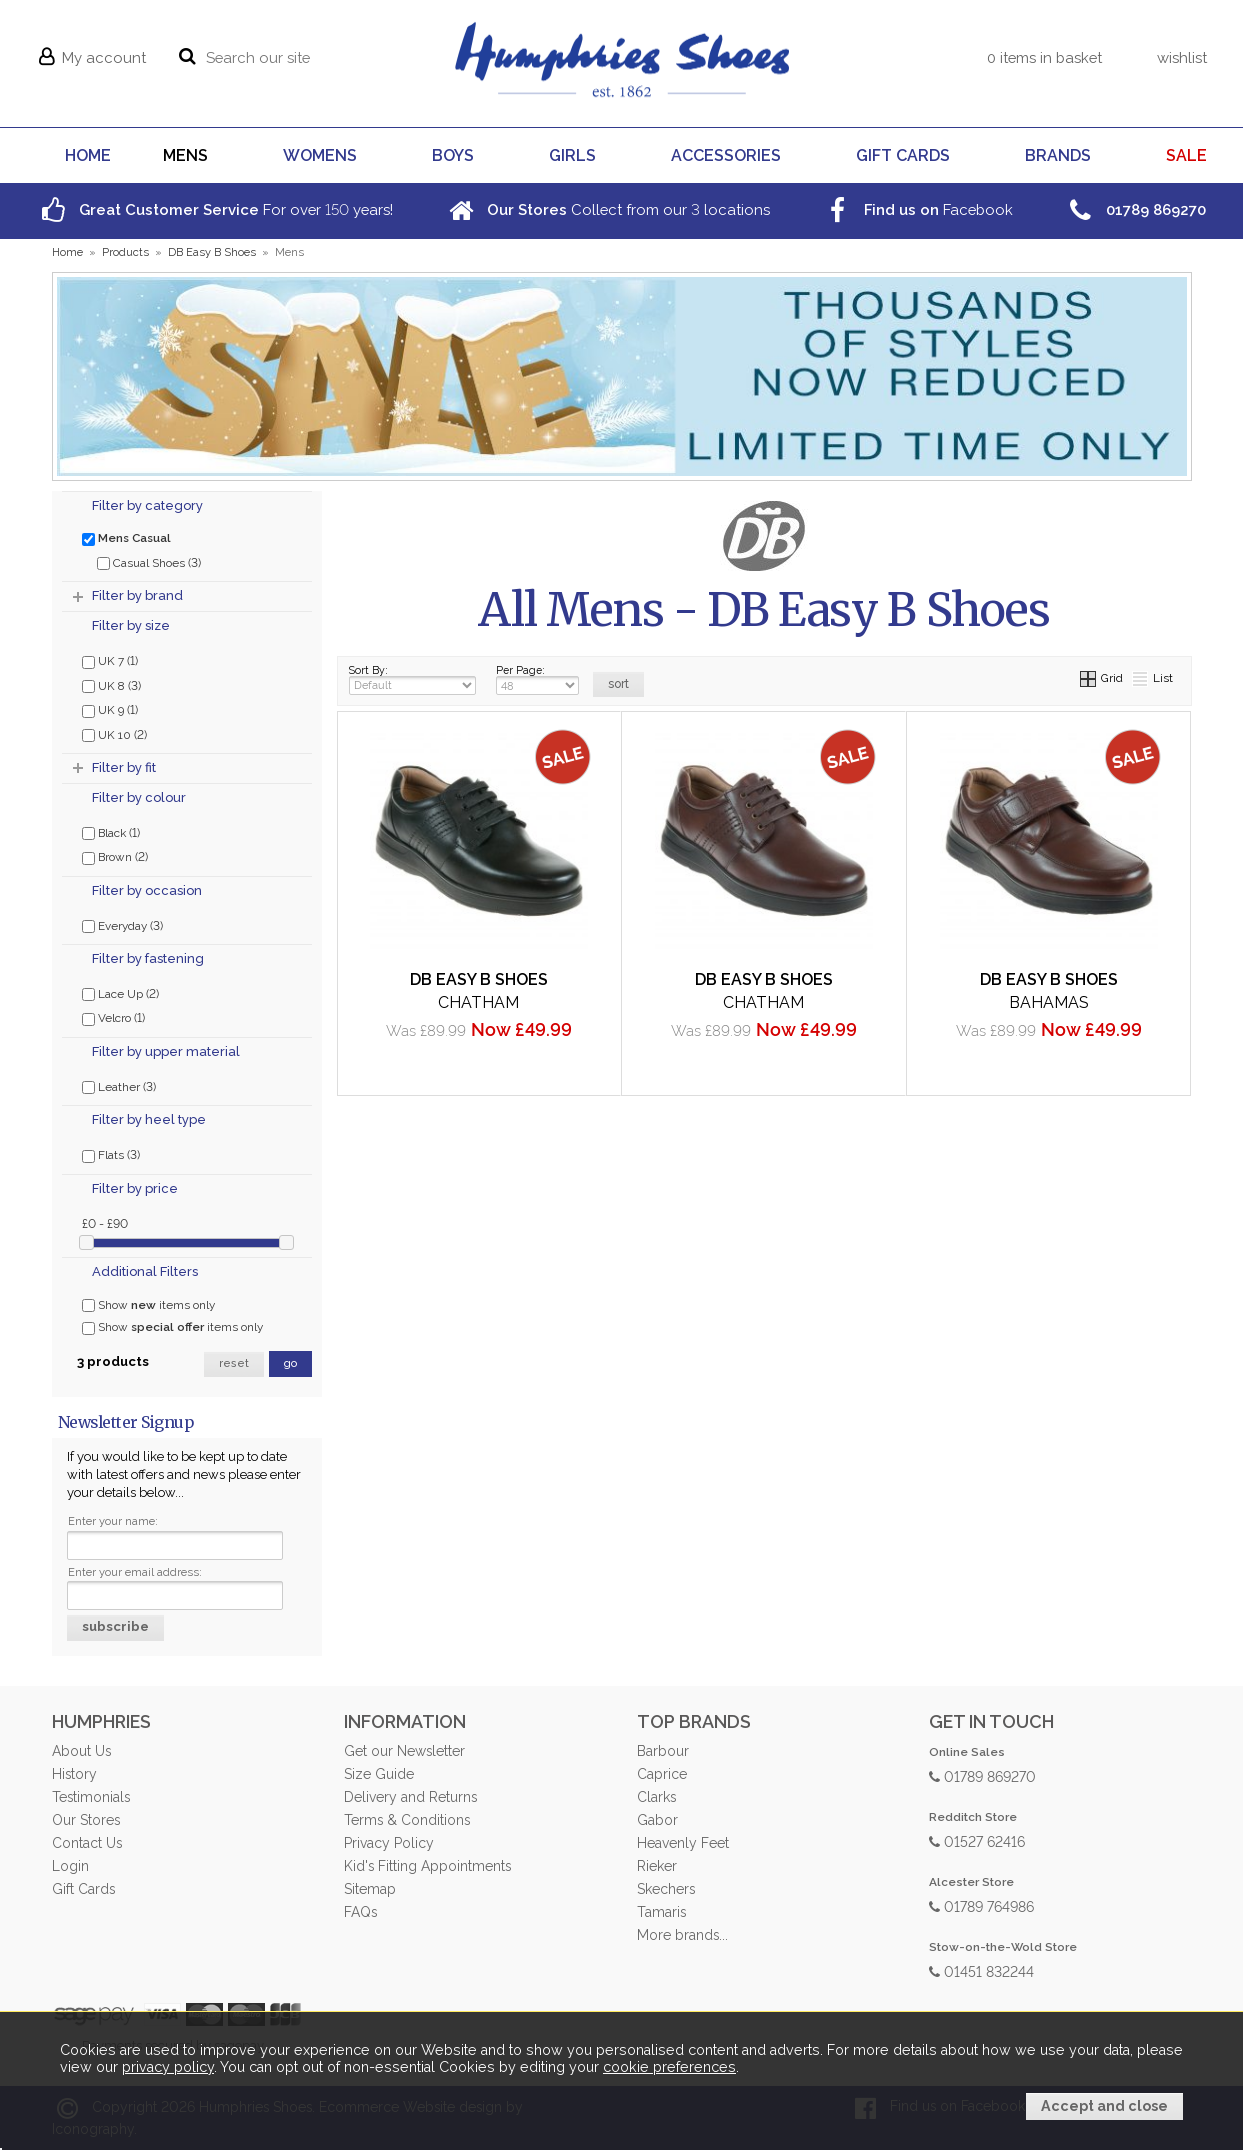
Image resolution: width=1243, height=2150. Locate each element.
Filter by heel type (149, 1119)
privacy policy (168, 2067)
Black (111, 832)
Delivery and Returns (410, 1797)
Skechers (666, 1889)
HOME (88, 155)
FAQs (360, 1912)
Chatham (478, 1002)
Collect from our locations (607, 209)
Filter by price (135, 1188)
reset (234, 1363)
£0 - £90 (105, 1223)
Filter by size (131, 625)
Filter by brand (137, 595)
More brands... (682, 1935)
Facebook (917, 209)
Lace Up (120, 993)
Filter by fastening (148, 958)
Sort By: (413, 679)
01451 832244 (981, 1970)
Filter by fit (124, 767)
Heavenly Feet (683, 1843)
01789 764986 (981, 1905)
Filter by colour (139, 797)
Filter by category (147, 505)
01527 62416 (977, 1840)
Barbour (663, 1751)
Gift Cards (83, 1889)
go (290, 1363)
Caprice (662, 1774)
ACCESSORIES (726, 155)
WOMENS (320, 155)
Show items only (148, 1305)
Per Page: (538, 679)
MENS (185, 155)
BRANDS (1058, 155)
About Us (81, 1751)
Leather (119, 1086)
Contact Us (87, 1843)
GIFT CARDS (903, 155)
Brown (115, 856)
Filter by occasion (147, 890)
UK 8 (111, 685)
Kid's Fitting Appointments (427, 1866)
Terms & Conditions (407, 1820)
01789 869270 (982, 1775)
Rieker (657, 1866)
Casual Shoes (149, 562)
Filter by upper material (166, 1051)
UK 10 (114, 734)
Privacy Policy (389, 1843)
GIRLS (572, 155)
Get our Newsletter (404, 1751)
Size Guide (379, 1774)
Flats (111, 1154)
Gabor (657, 1820)
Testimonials (91, 1797)
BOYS (453, 155)
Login (70, 1866)
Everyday (122, 925)
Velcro (113, 1017)
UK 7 (110, 660)
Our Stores (86, 1820)
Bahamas (1049, 1002)
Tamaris (661, 1912)
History (74, 1774)
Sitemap (370, 1889)
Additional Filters (145, 1271)
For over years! (215, 209)
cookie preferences (669, 2067)
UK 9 (110, 709)
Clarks (656, 1797)
